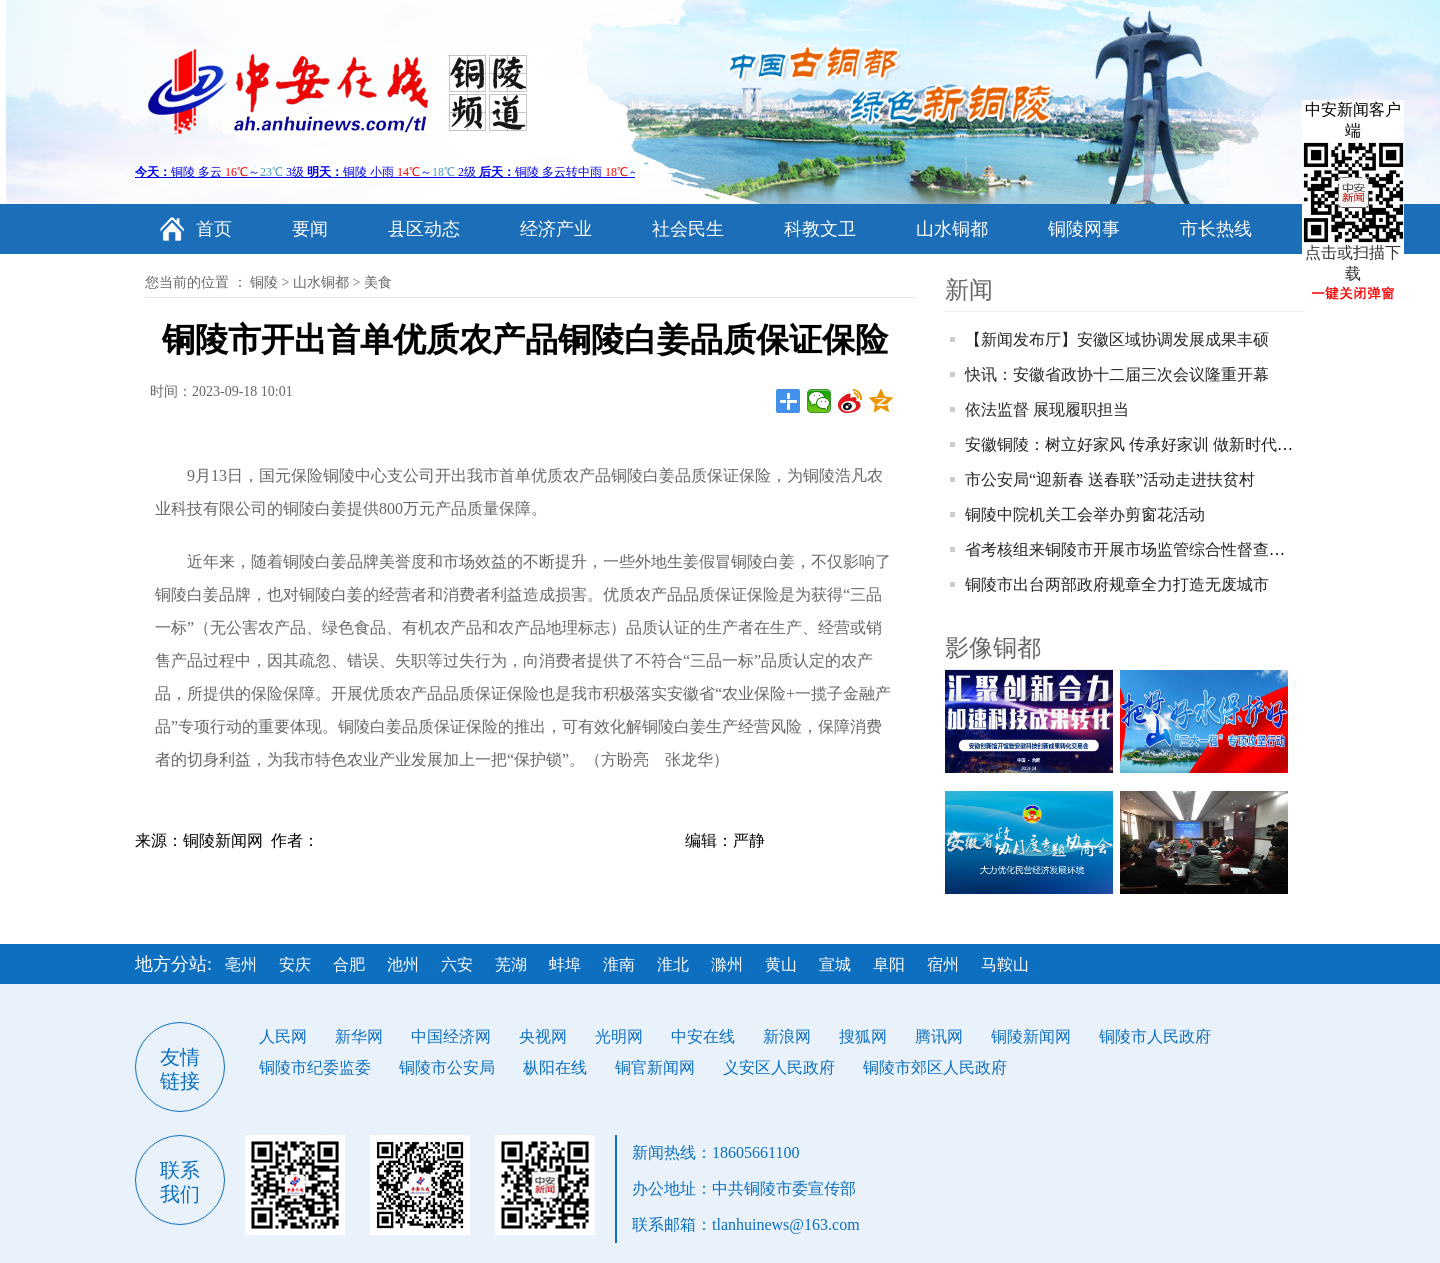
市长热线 (1216, 229)
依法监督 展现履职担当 (1047, 409)
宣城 (835, 964)
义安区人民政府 (779, 1067)
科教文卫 (820, 229)
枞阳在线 (555, 1067)
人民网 (283, 1036)
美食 (378, 282)
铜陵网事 (1084, 229)
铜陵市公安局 (447, 1067)
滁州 (727, 964)
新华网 (359, 1036)
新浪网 (787, 1036)
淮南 (619, 964)
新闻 (969, 290)
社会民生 (688, 229)
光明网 (619, 1036)
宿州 (943, 964)
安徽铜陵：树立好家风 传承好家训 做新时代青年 (1137, 444)
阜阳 (889, 964)
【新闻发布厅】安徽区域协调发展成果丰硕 (1117, 339)
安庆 (295, 964)
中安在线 (703, 1036)
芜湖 (511, 964)
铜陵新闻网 (1031, 1036)
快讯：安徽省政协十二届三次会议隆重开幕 (1117, 374)
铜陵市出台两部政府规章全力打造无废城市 (1117, 584)
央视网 (543, 1036)
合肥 (349, 964)
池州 (403, 964)
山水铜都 (952, 229)
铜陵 (264, 282)
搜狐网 (863, 1036)
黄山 (781, 964)
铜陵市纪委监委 (315, 1067)
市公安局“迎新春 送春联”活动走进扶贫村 (1110, 479)
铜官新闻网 (655, 1067)
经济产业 (556, 229)
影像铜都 (993, 648)
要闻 (310, 229)
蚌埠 (565, 964)
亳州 (241, 964)
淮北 (673, 964)
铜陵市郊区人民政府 (935, 1067)
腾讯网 (939, 1036)
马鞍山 (1005, 964)
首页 (214, 229)
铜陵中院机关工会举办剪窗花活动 (1085, 514)
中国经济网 (451, 1036)
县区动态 (424, 229)
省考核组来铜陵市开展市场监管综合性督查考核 (1133, 549)
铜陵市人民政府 (1155, 1036)
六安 (457, 964)
